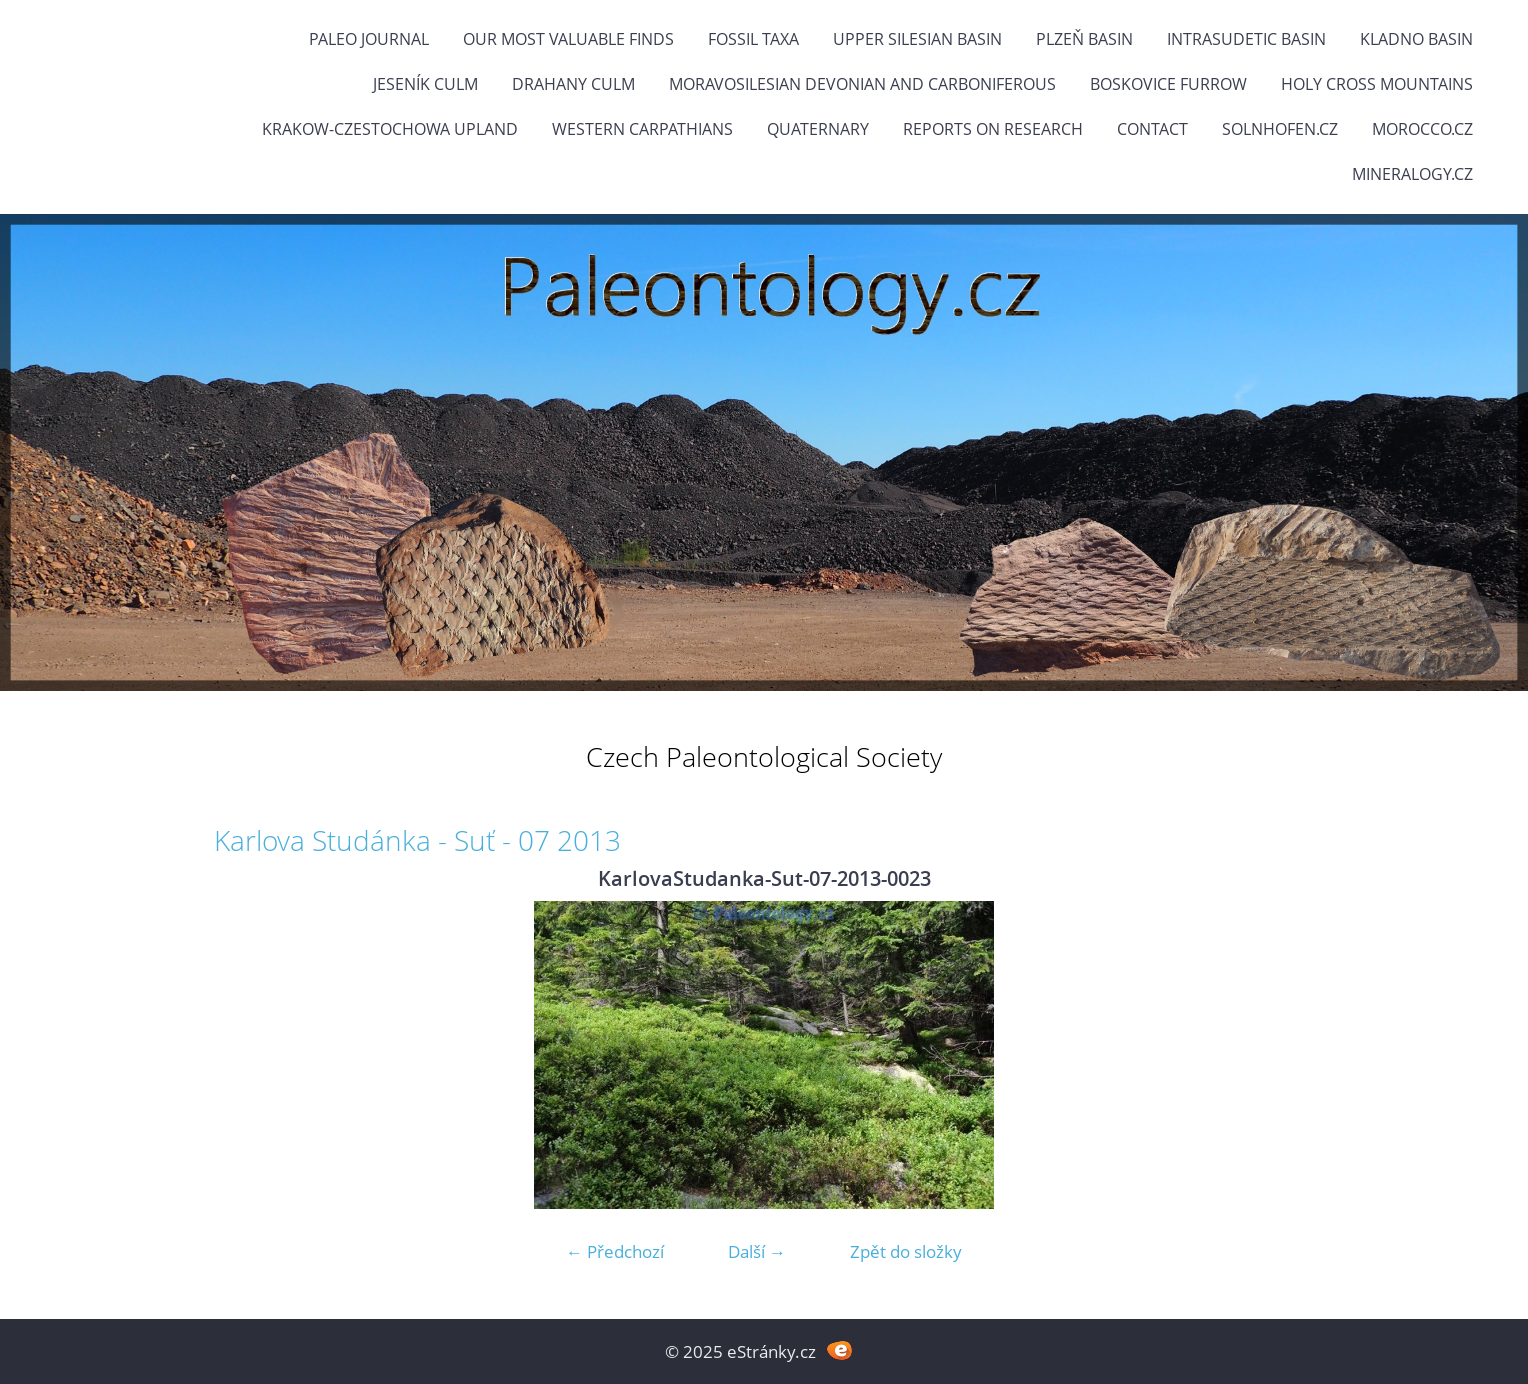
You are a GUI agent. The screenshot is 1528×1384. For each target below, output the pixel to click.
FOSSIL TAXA (753, 39)
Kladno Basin (1416, 39)
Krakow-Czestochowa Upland (390, 129)
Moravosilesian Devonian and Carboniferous (862, 84)
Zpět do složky (906, 1251)
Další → (757, 1251)
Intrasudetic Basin (1246, 39)
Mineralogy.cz (1412, 174)
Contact (1152, 129)
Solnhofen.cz (1280, 129)
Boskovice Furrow (1168, 84)
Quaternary (818, 129)
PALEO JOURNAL (369, 39)
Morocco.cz (1422, 129)
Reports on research (993, 129)
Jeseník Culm (425, 84)
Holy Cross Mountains (1377, 84)
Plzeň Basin (1084, 39)
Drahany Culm (573, 84)
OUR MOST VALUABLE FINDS (568, 39)
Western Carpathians (642, 129)
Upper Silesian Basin (917, 39)
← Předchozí (615, 1251)
